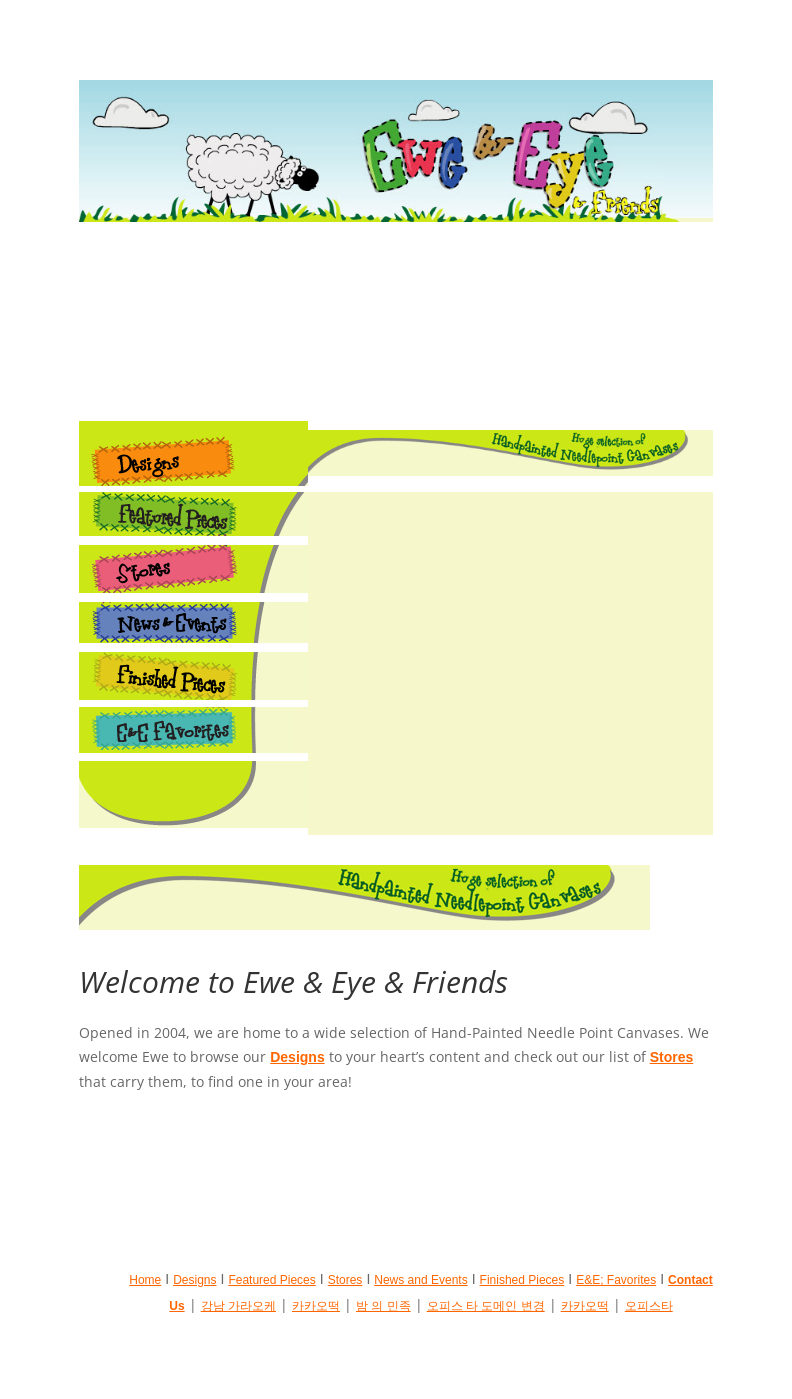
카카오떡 (316, 1306)
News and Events (420, 1280)
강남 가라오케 (238, 1306)
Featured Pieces (271, 1280)
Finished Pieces (522, 1280)
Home (145, 1280)
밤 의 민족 (383, 1306)
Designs (297, 1057)
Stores (672, 1057)
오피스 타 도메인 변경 (486, 1306)
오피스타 (649, 1306)
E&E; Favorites (616, 1280)
